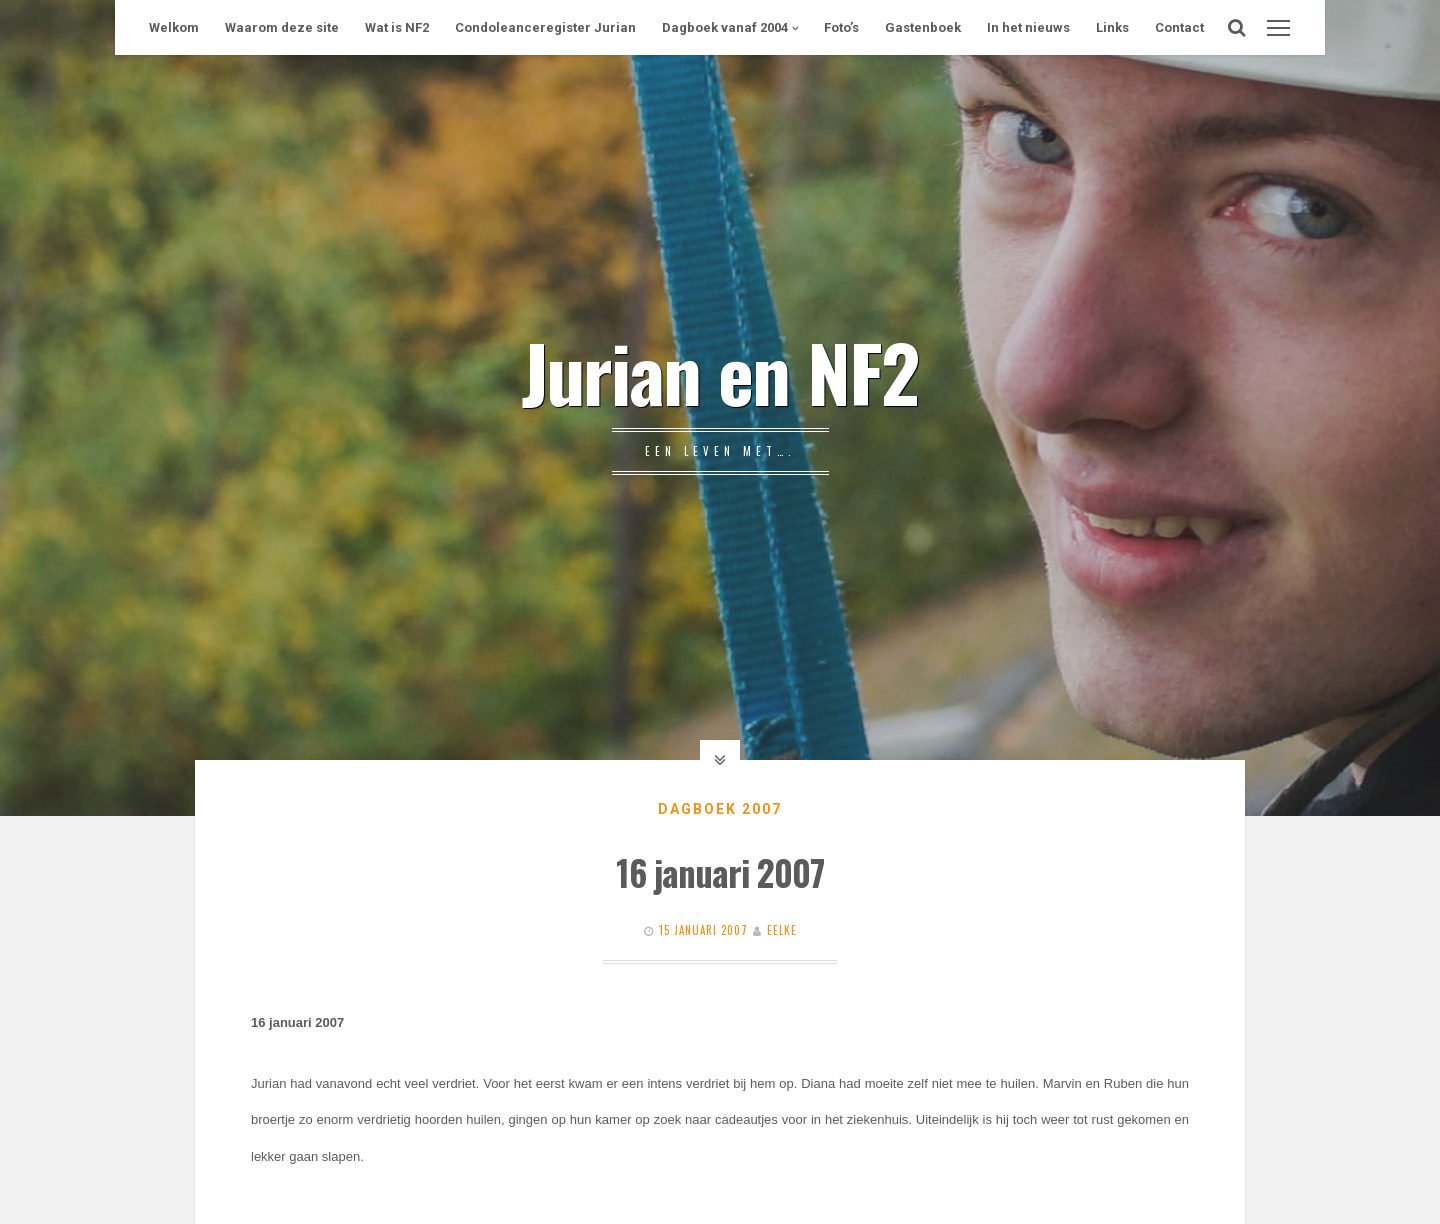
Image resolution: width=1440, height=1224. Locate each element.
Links (1112, 27)
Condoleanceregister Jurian (545, 27)
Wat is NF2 (397, 27)
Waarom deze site (282, 27)
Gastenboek (923, 27)
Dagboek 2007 (720, 809)
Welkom (174, 27)
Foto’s (841, 27)
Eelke (782, 930)
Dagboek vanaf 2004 (725, 27)
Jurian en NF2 (720, 371)
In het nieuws (1028, 27)
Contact (1179, 27)
